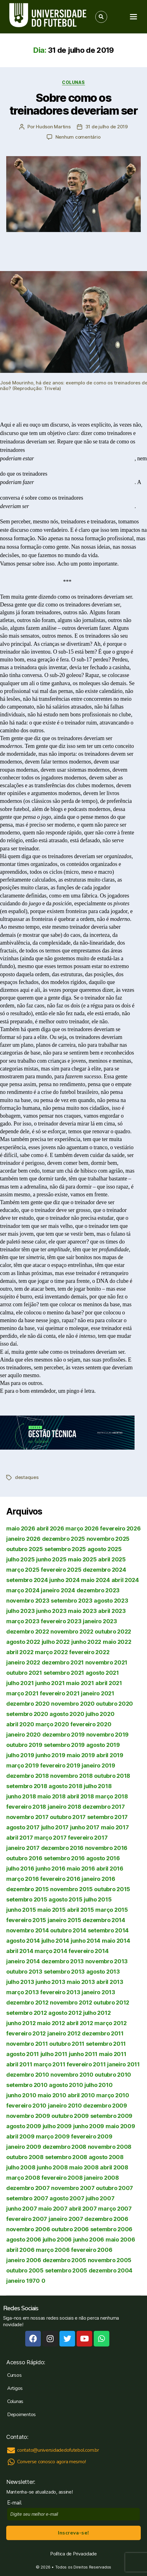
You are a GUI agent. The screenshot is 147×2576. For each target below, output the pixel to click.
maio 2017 (115, 1827)
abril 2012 (79, 2023)
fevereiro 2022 (89, 1652)
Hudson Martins (53, 127)
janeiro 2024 (58, 1590)
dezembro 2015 (27, 1889)
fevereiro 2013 (60, 1992)
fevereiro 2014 (88, 1951)
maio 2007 (53, 2208)
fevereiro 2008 (62, 2177)
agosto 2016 (103, 1858)
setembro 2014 (108, 1930)
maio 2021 (80, 1683)
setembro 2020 (27, 1714)
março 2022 (51, 1652)
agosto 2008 (106, 2157)
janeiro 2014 (23, 1961)
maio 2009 (120, 2126)
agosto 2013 (103, 1971)
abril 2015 (80, 1909)
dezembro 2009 (105, 2105)
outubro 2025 (24, 1549)
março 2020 (52, 1724)
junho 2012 (21, 2023)
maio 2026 (20, 1528)
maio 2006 (120, 2239)
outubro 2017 (68, 1817)
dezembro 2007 (28, 2188)
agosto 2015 (65, 1899)
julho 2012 (97, 2013)
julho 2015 (97, 1899)
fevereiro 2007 (26, 2219)
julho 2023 (20, 1611)
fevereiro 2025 (61, 1569)
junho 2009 (88, 2126)
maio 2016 (81, 1868)
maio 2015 (51, 1909)
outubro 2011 (66, 2043)
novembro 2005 (110, 2260)
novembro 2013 (106, 1961)
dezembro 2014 (104, 1920)
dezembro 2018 (27, 1776)
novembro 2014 (27, 1930)
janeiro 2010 (65, 2105)
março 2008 (23, 2177)
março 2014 (51, 1951)
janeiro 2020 (23, 1734)
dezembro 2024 (104, 1569)
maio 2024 (95, 1580)
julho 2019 (20, 1755)
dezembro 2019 (63, 1734)
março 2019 (22, 1765)
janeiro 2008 (101, 2177)
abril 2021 (108, 1683)
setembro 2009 (111, 2116)
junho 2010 (21, 2095)
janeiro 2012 (64, 2033)
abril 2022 (19, 1652)
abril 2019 (109, 1755)
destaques (27, 1477)
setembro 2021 (64, 1672)
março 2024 (22, 1590)
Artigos (15, 2388)
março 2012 (110, 2023)
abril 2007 (83, 2208)
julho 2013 (20, 1982)
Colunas (73, 82)
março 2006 (52, 2250)
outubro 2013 (24, 1971)
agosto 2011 (22, 2054)
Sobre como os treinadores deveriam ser (73, 104)
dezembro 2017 (104, 1806)
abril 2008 (114, 2167)
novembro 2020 (73, 1703)
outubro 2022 (113, 1631)
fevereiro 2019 (60, 1765)
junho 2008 (52, 2167)
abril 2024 (125, 1580)
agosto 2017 (23, 1827)
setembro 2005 (66, 2270)
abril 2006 (20, 2250)
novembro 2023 (28, 1600)
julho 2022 (56, 1642)
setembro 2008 (66, 2157)
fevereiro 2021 (59, 1693)
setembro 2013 (64, 1971)
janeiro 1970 (23, 2280)
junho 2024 (64, 1580)
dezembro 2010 (27, 2074)
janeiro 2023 (100, 1621)
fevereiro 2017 (87, 1837)
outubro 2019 (24, 1745)
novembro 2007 (73, 2188)
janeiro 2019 (98, 1765)
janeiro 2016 (98, 1879)
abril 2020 (20, 1724)
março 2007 (114, 2208)
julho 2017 (55, 1827)
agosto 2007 (67, 2198)
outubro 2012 (111, 2002)
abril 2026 (50, 1528)
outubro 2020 (114, 1703)
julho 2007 (100, 2198)
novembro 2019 (107, 1734)
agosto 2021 (102, 1672)
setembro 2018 (26, 1786)
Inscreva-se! (73, 2532)
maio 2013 (81, 1982)
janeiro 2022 (23, 1662)
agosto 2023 (111, 1600)
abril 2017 (19, 1837)
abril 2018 (80, 1796)
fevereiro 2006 (91, 2250)
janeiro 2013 (98, 1992)
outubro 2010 (113, 2074)
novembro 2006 (28, 2229)
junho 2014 (85, 1940)
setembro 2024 (27, 1580)
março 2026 (81, 1528)
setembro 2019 (64, 1745)
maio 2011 (112, 2054)
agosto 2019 (103, 1745)
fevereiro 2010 (26, 2105)
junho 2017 (84, 1827)
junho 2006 (88, 2239)
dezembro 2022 (27, 1631)
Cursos (14, 2375)
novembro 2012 (71, 2002)
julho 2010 (98, 2085)
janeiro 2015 (64, 1920)
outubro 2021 (24, 1672)
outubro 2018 (112, 1776)
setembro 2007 (27, 2198)
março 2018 (111, 1796)
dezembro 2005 (65, 2260)
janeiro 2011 (123, 2064)
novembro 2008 (110, 2146)
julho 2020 (100, 1714)
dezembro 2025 (63, 1538)
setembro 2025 (65, 1549)
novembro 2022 (71, 1631)
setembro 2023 (71, 1600)
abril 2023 (112, 1611)
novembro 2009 (28, 2116)
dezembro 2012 (27, 2002)
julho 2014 (55, 1940)
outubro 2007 (114, 2188)
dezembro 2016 (62, 1848)
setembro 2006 (111, 2229)
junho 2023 (51, 1611)
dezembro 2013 (62, 1961)
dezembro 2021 (63, 1662)
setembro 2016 (64, 1858)
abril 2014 (19, 1951)
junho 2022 (86, 1642)
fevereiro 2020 (90, 1724)
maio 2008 (84, 2167)
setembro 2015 (26, 1899)
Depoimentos (21, 2414)
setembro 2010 (27, 2085)
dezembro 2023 (98, 1590)
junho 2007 (21, 2208)
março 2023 (22, 1621)
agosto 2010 (66, 2085)
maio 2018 (51, 1796)
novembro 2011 (27, 2043)
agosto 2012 (65, 2013)
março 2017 (50, 1837)
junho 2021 (49, 1683)
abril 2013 (109, 1982)
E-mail (15, 2502)
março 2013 (22, 1992)
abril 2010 (81, 2095)
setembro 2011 (106, 2043)
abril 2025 (112, 1559)
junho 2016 (50, 1868)
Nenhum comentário (78, 137)
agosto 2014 (23, 1940)
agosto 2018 (65, 1786)
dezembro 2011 (103, 2033)
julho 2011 (53, 2054)
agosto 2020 (67, 1714)
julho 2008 (20, 2167)
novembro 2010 (71, 2074)
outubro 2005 (25, 2270)
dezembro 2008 (65, 2146)
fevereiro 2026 (120, 1528)
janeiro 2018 (64, 1806)
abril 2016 (109, 1868)
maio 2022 (117, 1642)
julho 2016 (20, 1868)
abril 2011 (19, 2064)
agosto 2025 (105, 1549)
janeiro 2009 (23, 2146)
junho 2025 (51, 1559)
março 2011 (49, 2064)
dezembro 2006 (106, 2219)
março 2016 (22, 1879)
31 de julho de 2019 (106, 127)
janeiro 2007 (66, 2219)
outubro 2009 (70, 2116)
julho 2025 (20, 1559)
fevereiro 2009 (91, 2136)
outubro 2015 (112, 1889)
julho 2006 (57, 2239)
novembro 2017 (27, 1817)
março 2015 (111, 1909)
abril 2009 (20, 2136)
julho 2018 (97, 1786)
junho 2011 (83, 2054)
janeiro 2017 (23, 1848)
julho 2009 (57, 2126)
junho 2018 (21, 1796)
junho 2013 (50, 1982)
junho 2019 (50, 1755)
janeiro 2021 (97, 1693)
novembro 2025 (108, 1538)
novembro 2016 (106, 1848)
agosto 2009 (23, 2126)
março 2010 (112, 2095)
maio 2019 (81, 1755)
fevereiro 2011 (86, 2064)
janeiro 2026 (23, 1538)
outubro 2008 (25, 2157)
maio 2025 (82, 1559)
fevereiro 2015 (26, 1920)
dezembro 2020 (28, 1703)
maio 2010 (52, 2095)
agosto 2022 (23, 1642)
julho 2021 (20, 1683)
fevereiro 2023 (61, 1621)
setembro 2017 (107, 1817)
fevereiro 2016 (60, 1879)
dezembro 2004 (111, 2270)
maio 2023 (82, 1611)
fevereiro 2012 (26, 2033)
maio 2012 (51, 2023)
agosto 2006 (23, 2239)
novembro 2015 (71, 1889)
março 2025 (22, 1569)
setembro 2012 (26, 2013)
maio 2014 (116, 1940)
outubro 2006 (70, 2229)
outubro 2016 (24, 1858)
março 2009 (52, 2136)
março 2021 (22, 1693)
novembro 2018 (71, 1776)
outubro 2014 (68, 1930)
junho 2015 (21, 1909)
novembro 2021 (106, 1662)
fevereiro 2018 (26, 1806)
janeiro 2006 (23, 2260)
